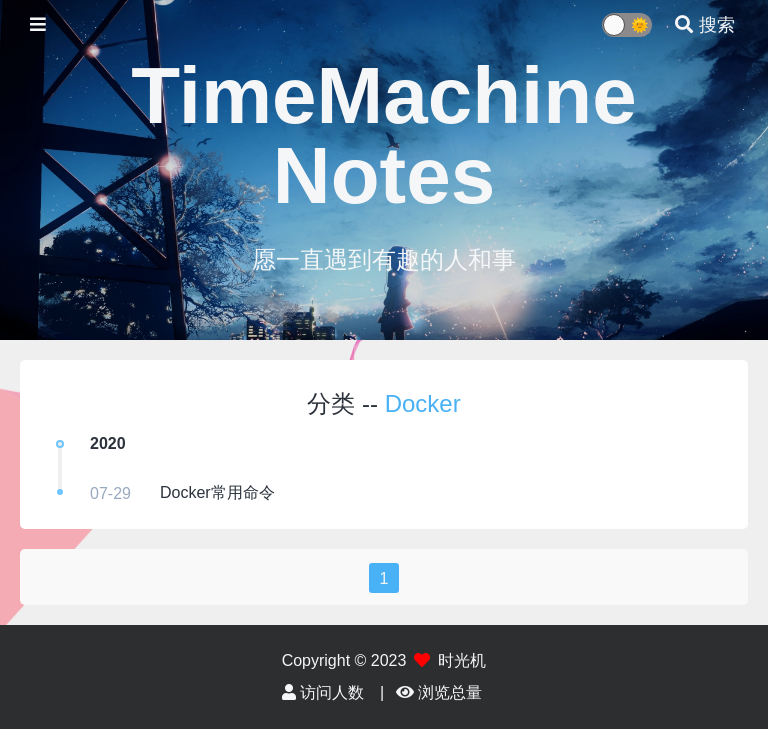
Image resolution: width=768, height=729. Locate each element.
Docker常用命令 (217, 492)
